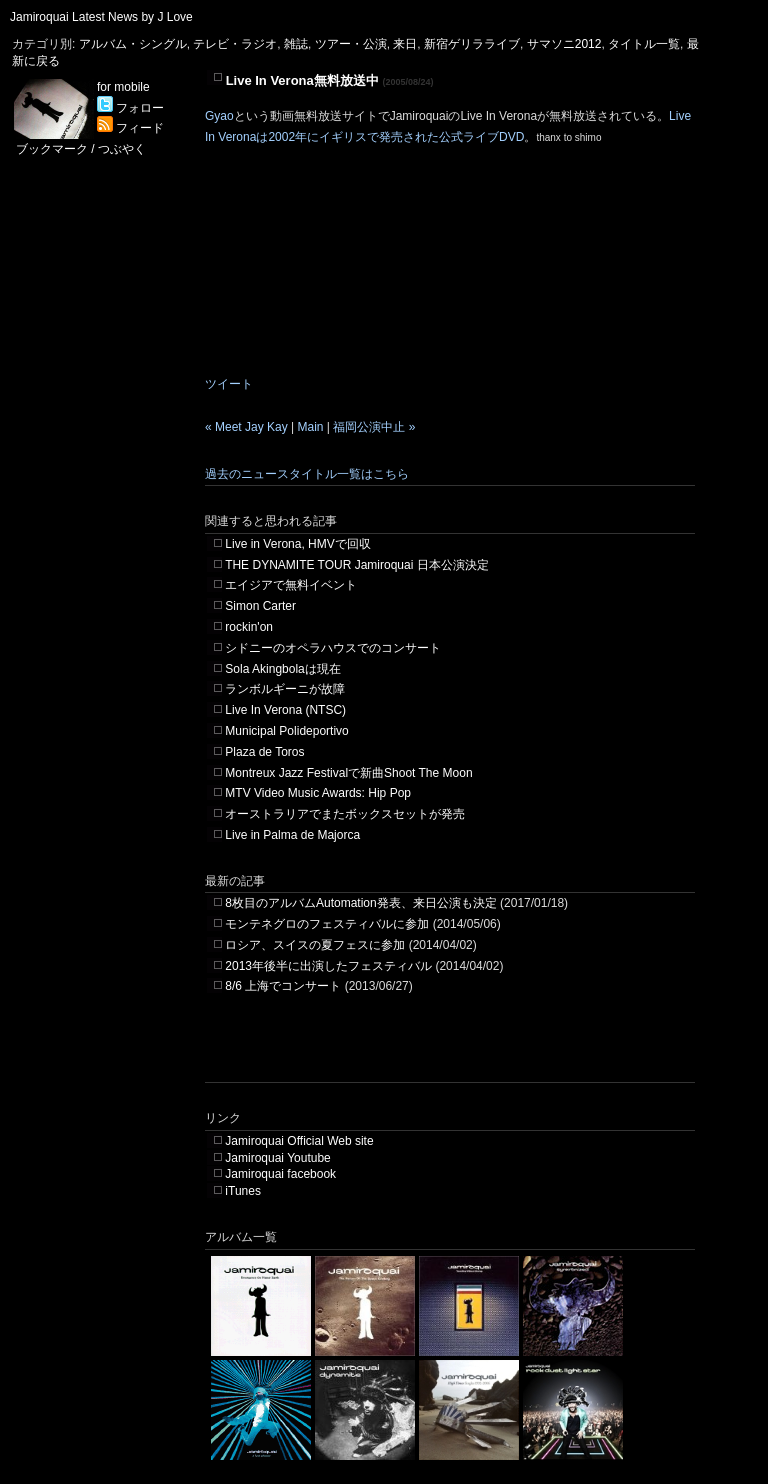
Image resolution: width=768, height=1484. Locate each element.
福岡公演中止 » (374, 427)
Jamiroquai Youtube (277, 1158)
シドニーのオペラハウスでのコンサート (333, 648)
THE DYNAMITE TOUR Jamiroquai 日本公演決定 (357, 565)
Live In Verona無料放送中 (302, 80)
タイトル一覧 (644, 44)
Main (311, 427)
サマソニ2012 (564, 44)
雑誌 (296, 44)
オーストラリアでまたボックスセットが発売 (345, 814)
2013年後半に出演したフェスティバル (328, 966)
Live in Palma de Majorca (292, 835)
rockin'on (249, 627)
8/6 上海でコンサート (283, 986)
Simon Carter (260, 606)
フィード (130, 128)
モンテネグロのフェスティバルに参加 (327, 924)
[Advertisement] (439, 1052)
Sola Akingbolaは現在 (282, 669)
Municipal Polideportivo (286, 731)
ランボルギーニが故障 (285, 689)
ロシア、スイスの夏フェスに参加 (315, 945)
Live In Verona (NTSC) (285, 710)
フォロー (130, 108)
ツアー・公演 (351, 44)
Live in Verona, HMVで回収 (297, 544)
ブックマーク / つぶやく (81, 149)
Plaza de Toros (264, 752)
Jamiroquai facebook (280, 1174)
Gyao (219, 116)
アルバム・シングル (133, 44)
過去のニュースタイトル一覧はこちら (307, 474)
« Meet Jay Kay (246, 427)
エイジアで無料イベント (291, 585)
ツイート (229, 384)
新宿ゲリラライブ (472, 44)
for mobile (123, 87)
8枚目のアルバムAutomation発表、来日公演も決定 (360, 903)
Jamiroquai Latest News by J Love (101, 17)
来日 (405, 44)
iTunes (243, 1191)
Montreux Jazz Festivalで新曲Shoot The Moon (348, 773)
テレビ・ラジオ (235, 44)
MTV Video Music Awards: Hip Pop (318, 793)
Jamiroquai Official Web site (299, 1141)
